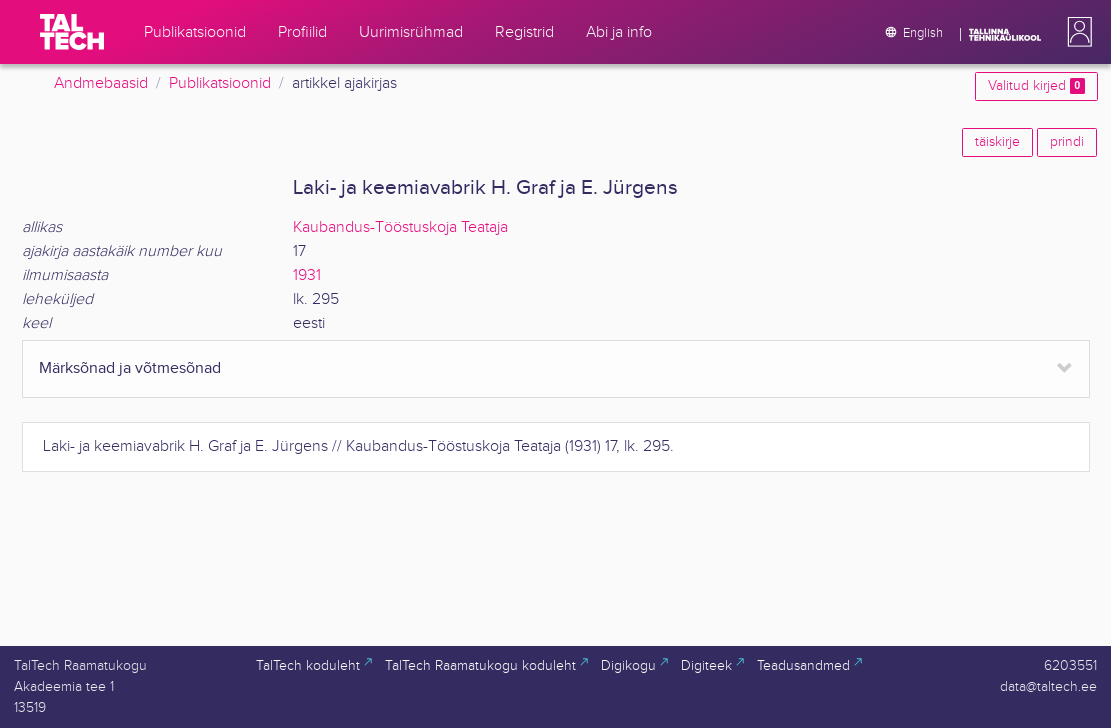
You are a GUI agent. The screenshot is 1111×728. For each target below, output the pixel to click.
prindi (1067, 142)
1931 (307, 275)
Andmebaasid (101, 83)
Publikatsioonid (220, 83)
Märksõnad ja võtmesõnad (130, 368)
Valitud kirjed (1036, 86)
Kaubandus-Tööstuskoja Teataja (400, 227)
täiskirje (997, 142)
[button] (1076, 32)
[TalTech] (72, 32)
